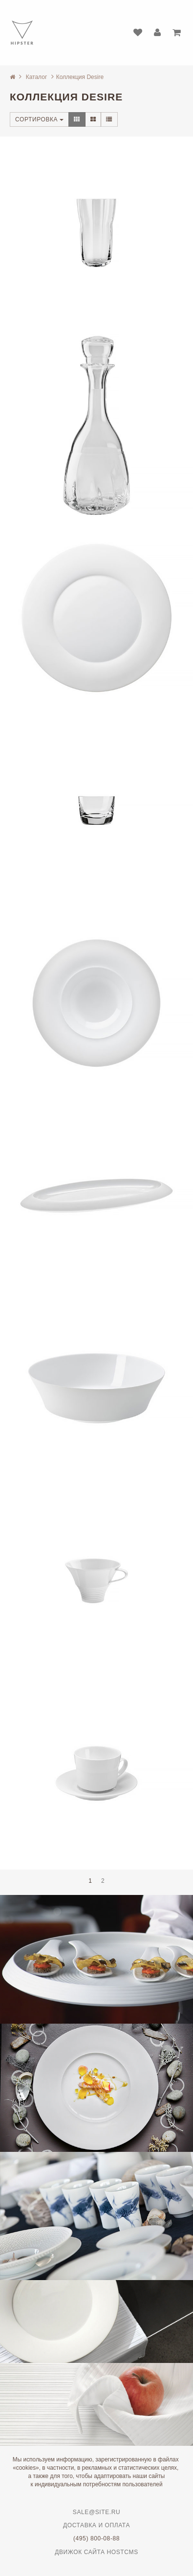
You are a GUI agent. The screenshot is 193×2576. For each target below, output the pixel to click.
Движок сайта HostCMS (96, 2552)
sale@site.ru (96, 2512)
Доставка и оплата (96, 2525)
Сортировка (39, 119)
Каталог (36, 77)
